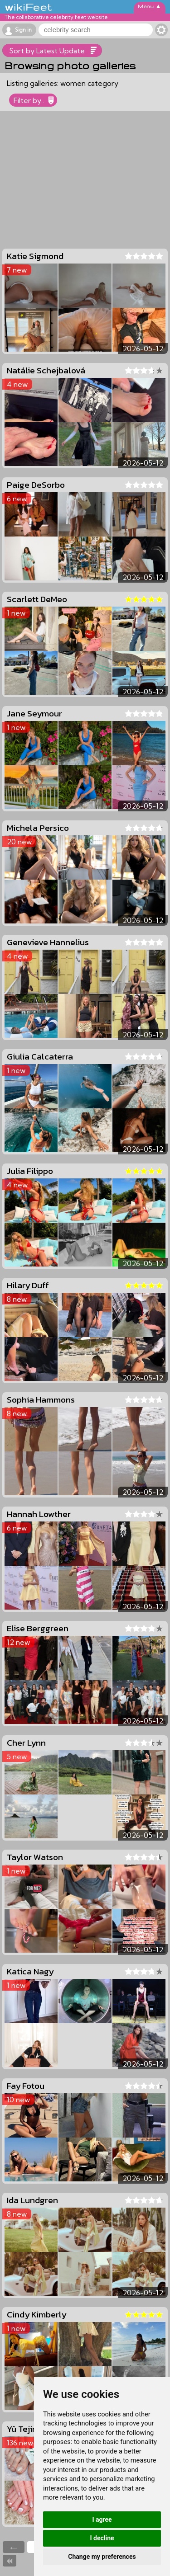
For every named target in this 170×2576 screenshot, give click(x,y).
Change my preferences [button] (102, 2556)
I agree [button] (102, 2519)
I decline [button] (102, 2538)
